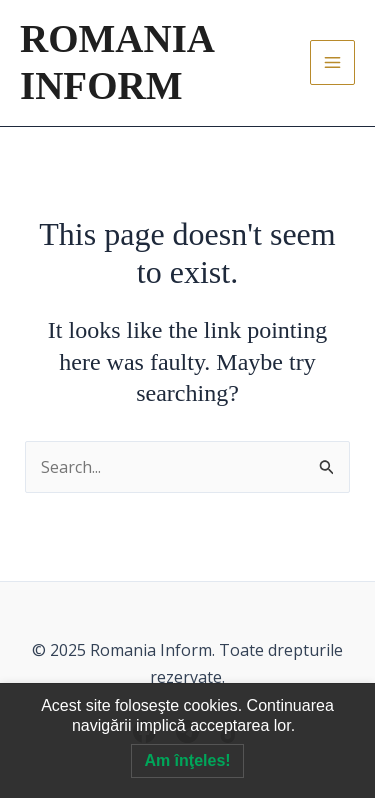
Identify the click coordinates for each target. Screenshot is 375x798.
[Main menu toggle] (332, 62)
